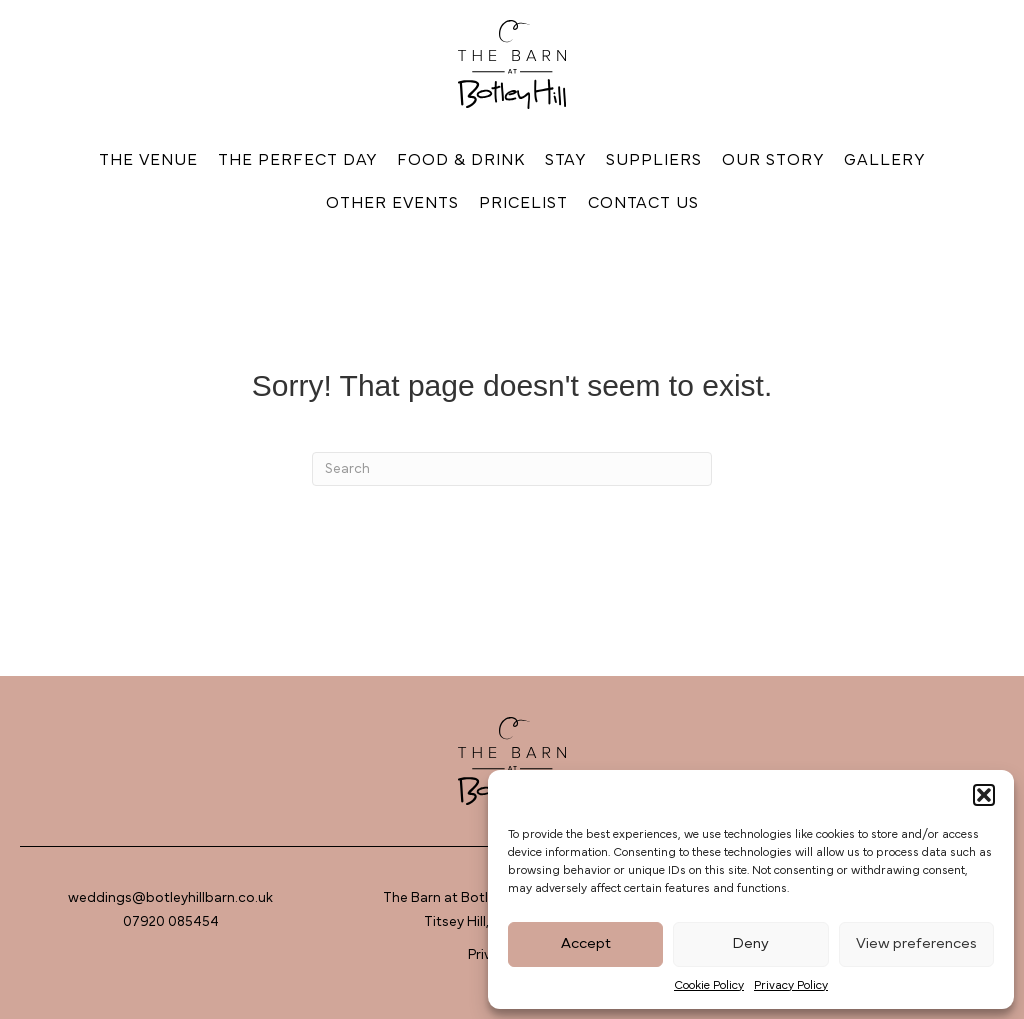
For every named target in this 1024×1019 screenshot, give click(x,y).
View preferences (916, 943)
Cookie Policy (709, 985)
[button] (984, 795)
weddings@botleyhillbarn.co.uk (170, 898)
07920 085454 (171, 922)
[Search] (512, 469)
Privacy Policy (791, 985)
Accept (586, 943)
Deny (750, 943)
